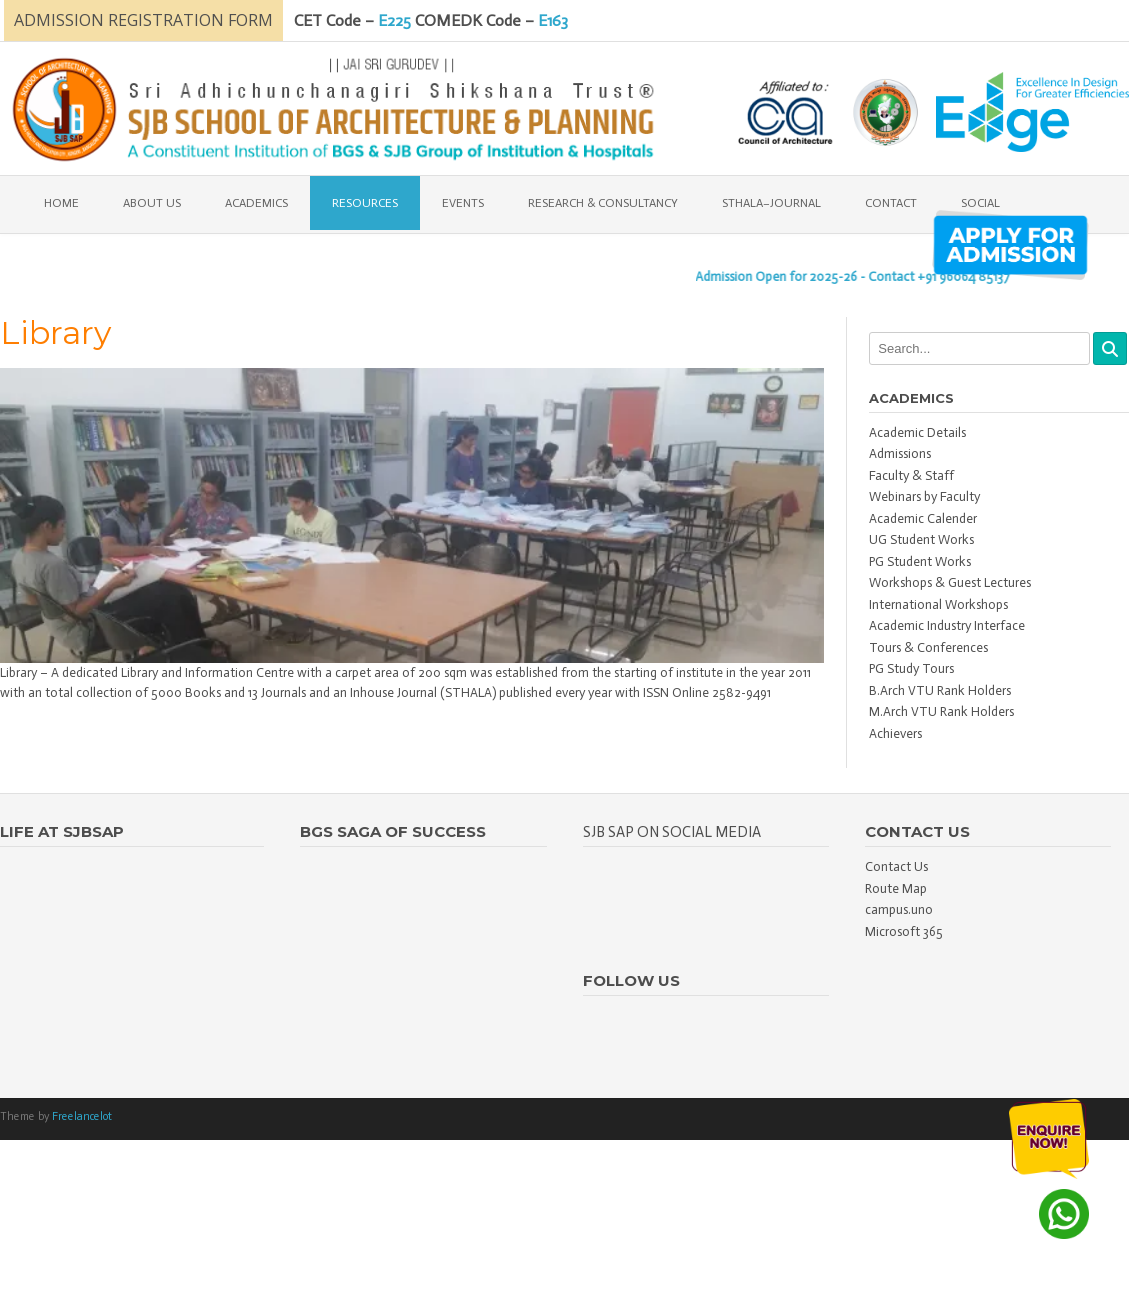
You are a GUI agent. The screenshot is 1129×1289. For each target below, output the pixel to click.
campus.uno (899, 909)
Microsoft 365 (904, 931)
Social (980, 203)
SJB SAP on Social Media (672, 832)
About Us (152, 203)
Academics (256, 203)
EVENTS (463, 203)
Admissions (900, 453)
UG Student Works (921, 539)
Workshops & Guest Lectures (950, 582)
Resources (365, 203)
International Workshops (938, 604)
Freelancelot (82, 1116)
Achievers (895, 733)
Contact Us (896, 866)
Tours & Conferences (928, 647)
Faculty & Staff (911, 475)
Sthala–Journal (771, 203)
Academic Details (917, 432)
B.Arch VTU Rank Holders (940, 690)
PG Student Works (920, 561)
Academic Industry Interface (947, 625)
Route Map (896, 888)
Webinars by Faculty (924, 496)
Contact (891, 203)
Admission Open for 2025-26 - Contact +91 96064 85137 (863, 276)
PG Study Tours (911, 668)
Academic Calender (923, 518)
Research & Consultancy (603, 203)
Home (61, 203)
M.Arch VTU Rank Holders (941, 711)
